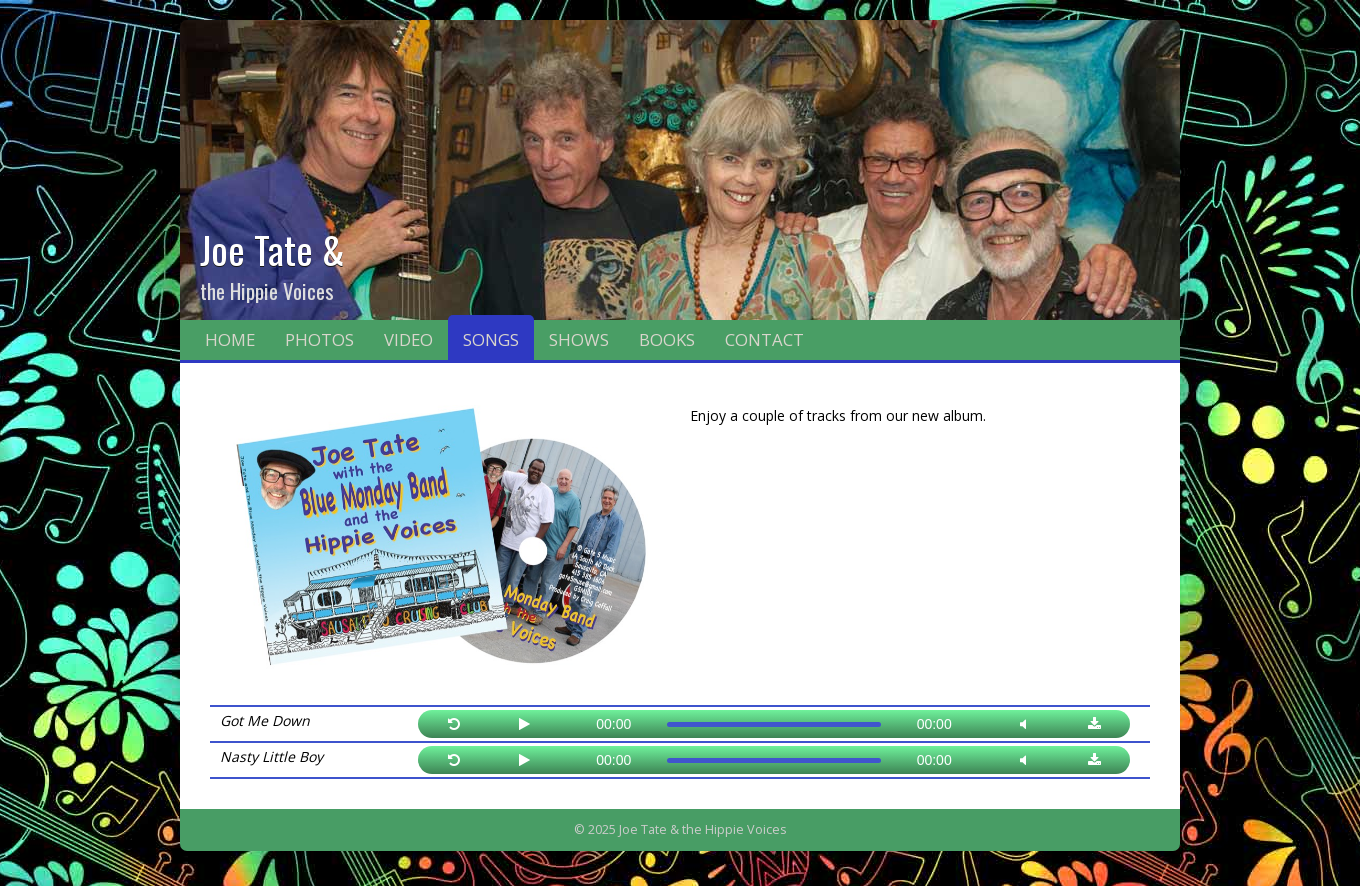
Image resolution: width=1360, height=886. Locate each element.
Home (230, 339)
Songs (491, 339)
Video (408, 339)
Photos (319, 339)
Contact (764, 339)
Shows (579, 339)
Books (667, 339)
